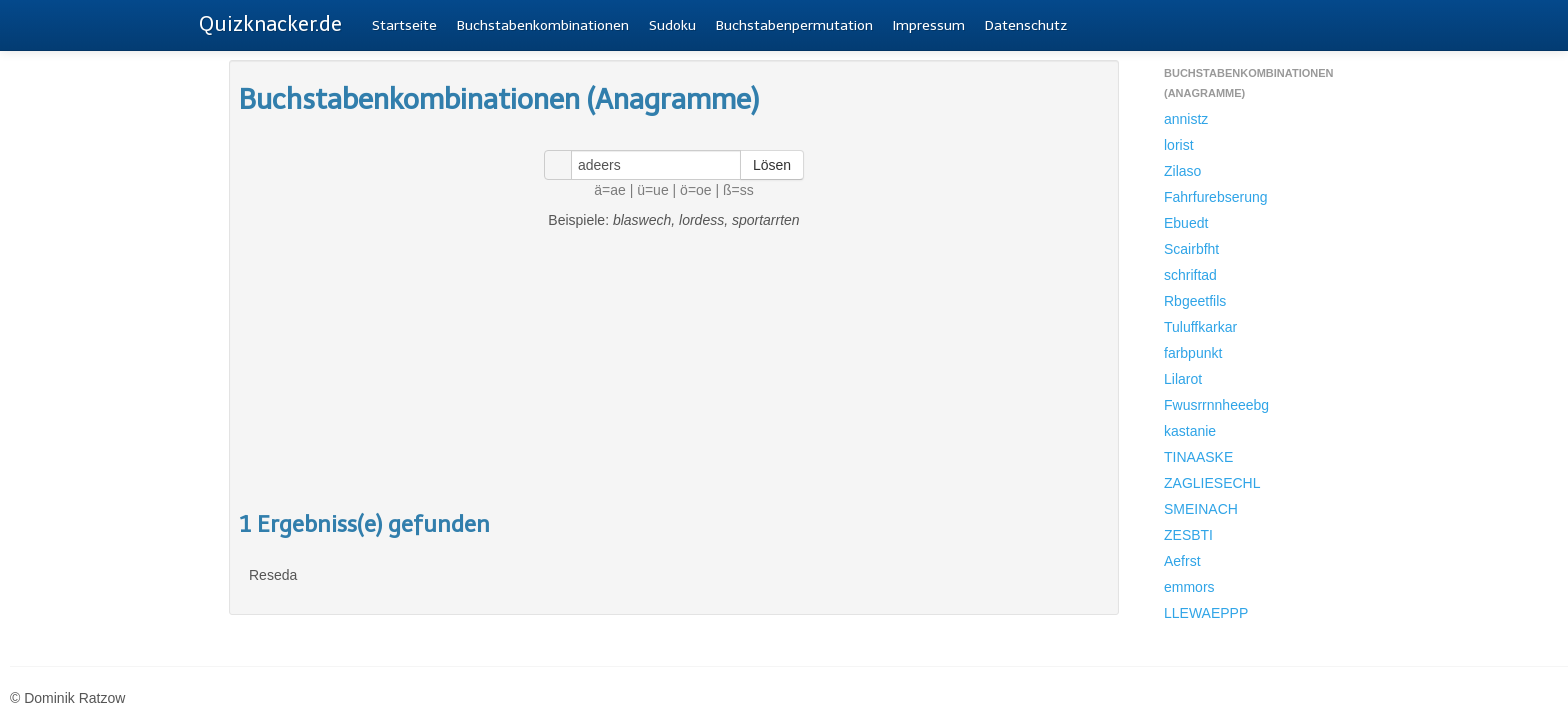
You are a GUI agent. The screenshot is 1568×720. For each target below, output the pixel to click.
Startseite (404, 25)
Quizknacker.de (270, 24)
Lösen (772, 165)
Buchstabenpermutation (794, 25)
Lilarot (1183, 379)
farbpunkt (1193, 353)
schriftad (1190, 275)
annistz (1186, 119)
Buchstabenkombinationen (543, 25)
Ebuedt (1186, 223)
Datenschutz (1026, 25)
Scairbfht (1191, 249)
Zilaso (1182, 171)
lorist (1179, 145)
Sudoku (672, 25)
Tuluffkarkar (1200, 327)
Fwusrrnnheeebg (1216, 405)
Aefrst (1182, 561)
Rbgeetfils (1195, 301)
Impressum (929, 25)
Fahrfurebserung (1216, 197)
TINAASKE (1198, 457)
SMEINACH (1201, 509)
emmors (1189, 587)
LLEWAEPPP (1206, 613)
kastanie (1190, 431)
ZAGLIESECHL (1212, 483)
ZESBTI (1188, 535)
